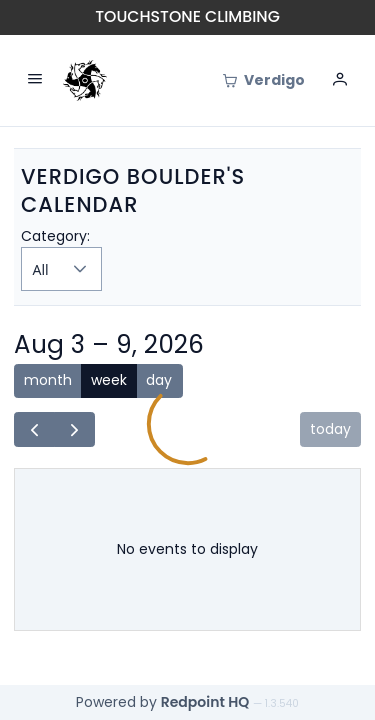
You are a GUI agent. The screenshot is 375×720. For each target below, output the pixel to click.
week (109, 380)
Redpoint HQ (205, 702)
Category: (55, 236)
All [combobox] (41, 269)
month (48, 380)
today (330, 429)
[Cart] (264, 81)
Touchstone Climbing (187, 16)
